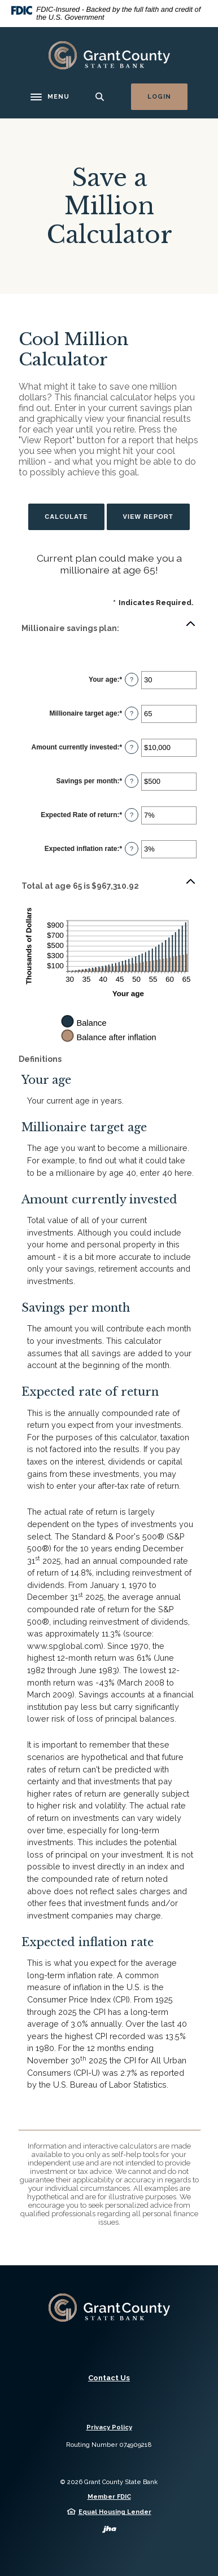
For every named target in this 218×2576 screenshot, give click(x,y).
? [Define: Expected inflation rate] (131, 848)
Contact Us (109, 2378)
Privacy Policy (109, 2427)
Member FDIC (109, 2496)
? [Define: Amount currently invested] (131, 747)
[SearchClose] (100, 97)
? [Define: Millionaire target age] (131, 713)
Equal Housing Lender (115, 2512)
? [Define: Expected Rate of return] (131, 814)
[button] (109, 628)
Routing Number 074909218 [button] (109, 2445)
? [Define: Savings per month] (131, 781)
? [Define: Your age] (131, 679)
